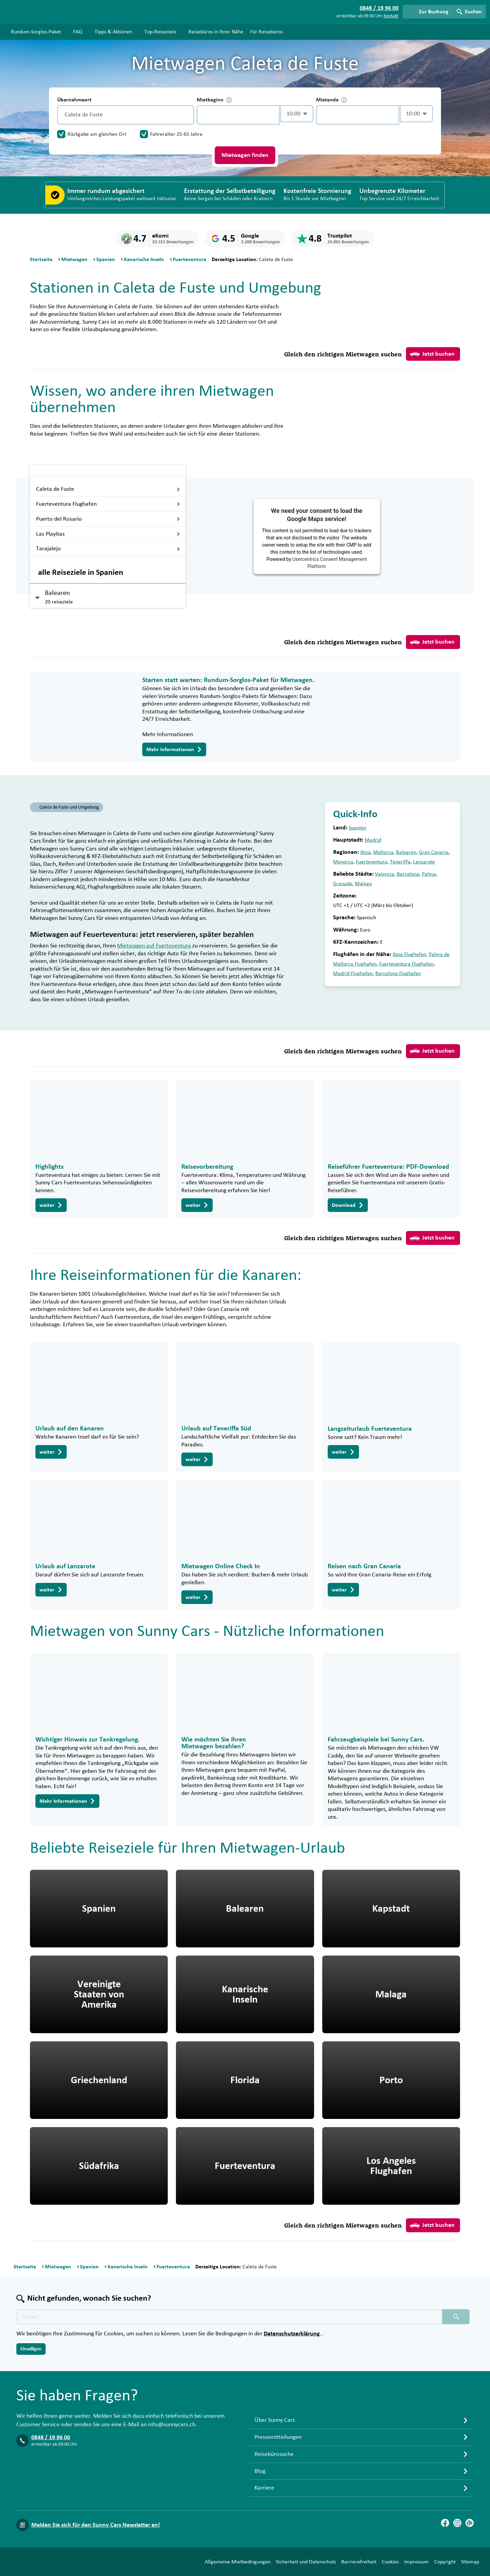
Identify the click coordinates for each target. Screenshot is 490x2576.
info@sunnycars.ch (171, 2424)
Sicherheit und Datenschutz (306, 2561)
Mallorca (383, 852)
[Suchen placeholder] (456, 2316)
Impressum (416, 2561)
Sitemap (470, 2561)
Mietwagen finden (245, 155)
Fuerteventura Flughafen (108, 504)
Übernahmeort (74, 99)
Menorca (343, 861)
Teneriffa (400, 861)
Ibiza (365, 852)
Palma (429, 874)
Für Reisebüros (266, 31)
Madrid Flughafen (353, 973)
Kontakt (390, 16)
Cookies (390, 2561)
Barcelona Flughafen (398, 973)
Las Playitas (108, 534)
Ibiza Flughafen (409, 954)
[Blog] (470, 2523)
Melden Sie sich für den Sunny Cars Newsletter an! (95, 2525)
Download (348, 1205)
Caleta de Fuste (108, 489)
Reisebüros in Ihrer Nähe (216, 31)
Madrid (373, 840)
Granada (342, 883)
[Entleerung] (187, 115)
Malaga (363, 883)
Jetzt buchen (432, 354)
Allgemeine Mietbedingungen (238, 2561)
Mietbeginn (214, 100)
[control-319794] (238, 115)
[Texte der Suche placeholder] (229, 2316)
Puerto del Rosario (108, 519)
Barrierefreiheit (358, 2561)
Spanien (357, 827)
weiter (51, 1205)
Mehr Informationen (174, 749)
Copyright (445, 2561)
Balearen (406, 852)
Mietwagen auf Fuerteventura (154, 946)
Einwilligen (31, 2349)
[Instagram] (457, 2523)
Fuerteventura (371, 861)
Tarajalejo (108, 549)
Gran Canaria (433, 852)
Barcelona (408, 874)
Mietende (331, 100)
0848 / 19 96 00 (50, 2437)
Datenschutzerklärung (292, 2334)
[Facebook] (445, 2523)
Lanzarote (424, 861)
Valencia (384, 874)
